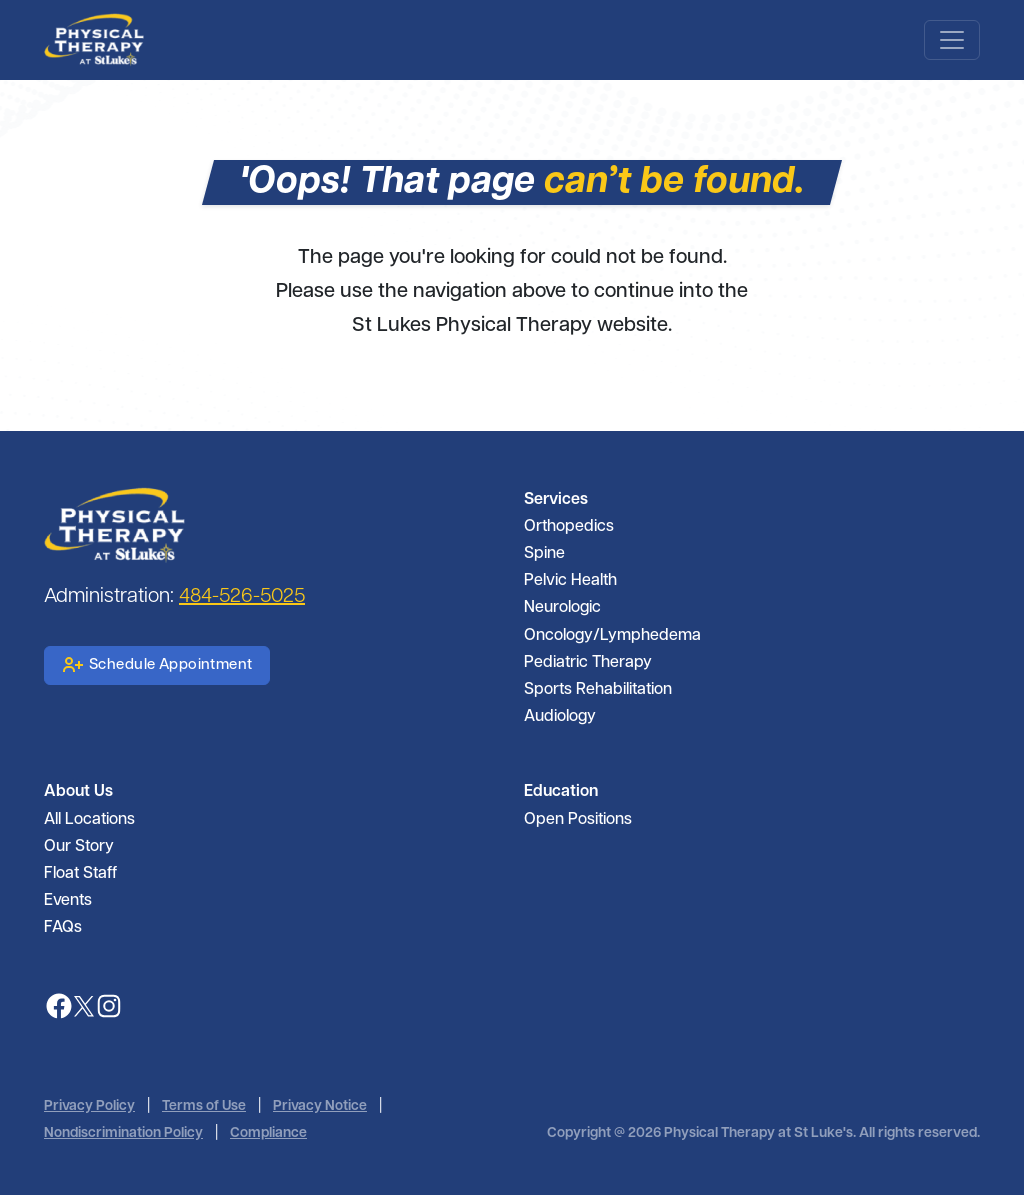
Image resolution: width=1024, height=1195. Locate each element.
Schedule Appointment (157, 665)
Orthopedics (569, 527)
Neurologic (562, 608)
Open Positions (578, 820)
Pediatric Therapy (588, 663)
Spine (544, 554)
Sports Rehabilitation (598, 690)
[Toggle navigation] (952, 40)
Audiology (560, 717)
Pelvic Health (570, 581)
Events (68, 901)
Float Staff (80, 874)
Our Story (79, 847)
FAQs (63, 928)
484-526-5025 (242, 597)
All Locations (89, 820)
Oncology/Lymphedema (612, 636)
